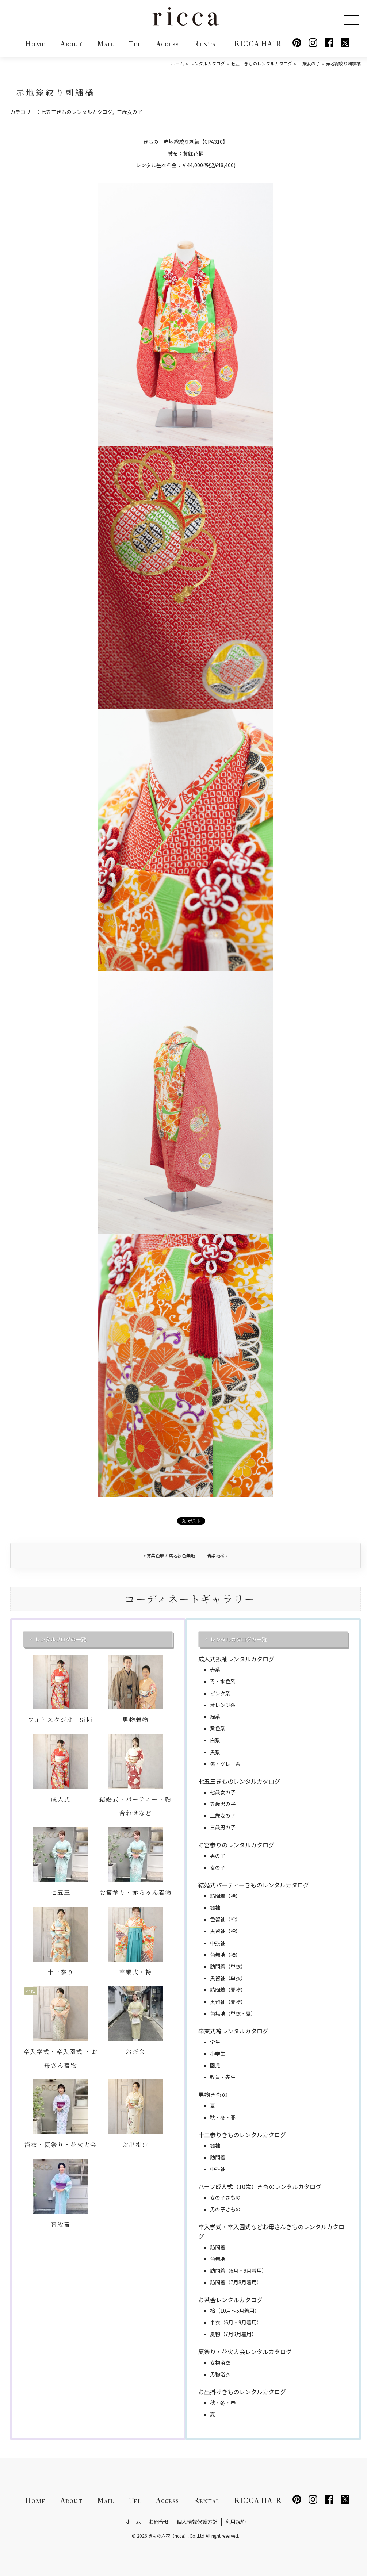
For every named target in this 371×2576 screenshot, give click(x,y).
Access (167, 44)
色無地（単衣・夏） (233, 2013)
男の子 (217, 1855)
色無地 (217, 2258)
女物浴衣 (220, 2362)
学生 (215, 2042)
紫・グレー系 (225, 1763)
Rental (206, 44)
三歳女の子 (129, 111)
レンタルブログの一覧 (60, 1639)
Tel (135, 44)
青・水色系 (223, 1681)
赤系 (215, 1669)
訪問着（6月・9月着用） (238, 2270)
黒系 (215, 1752)
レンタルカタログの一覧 (238, 1639)
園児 (215, 2065)
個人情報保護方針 (197, 2521)
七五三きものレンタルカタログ (76, 111)
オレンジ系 (223, 1705)
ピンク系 (220, 1693)
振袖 (215, 1907)
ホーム (133, 2521)
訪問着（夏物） (228, 1989)
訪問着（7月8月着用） (236, 2282)
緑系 (215, 1716)
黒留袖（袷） (225, 1931)
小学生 (217, 2053)
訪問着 (217, 2157)
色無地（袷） (225, 1954)
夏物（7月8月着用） (233, 2334)
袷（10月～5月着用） (235, 2310)
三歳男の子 (223, 1827)
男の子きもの (225, 2209)
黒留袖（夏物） (228, 2001)
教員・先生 (223, 2077)
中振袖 (217, 1943)
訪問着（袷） (225, 1896)
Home (35, 44)
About (71, 44)
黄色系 (217, 1728)
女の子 (217, 1867)
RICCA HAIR (258, 44)
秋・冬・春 (223, 2117)
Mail (105, 44)
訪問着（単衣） (228, 1966)
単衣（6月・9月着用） (236, 2322)
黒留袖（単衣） (228, 1978)
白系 (215, 1740)
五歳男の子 (223, 1804)
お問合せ (159, 2521)
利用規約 (235, 2521)
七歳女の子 (223, 1792)
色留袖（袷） (225, 1919)
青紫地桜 (217, 1555)
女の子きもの (225, 2197)
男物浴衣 (220, 2374)
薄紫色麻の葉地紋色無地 (169, 1555)
